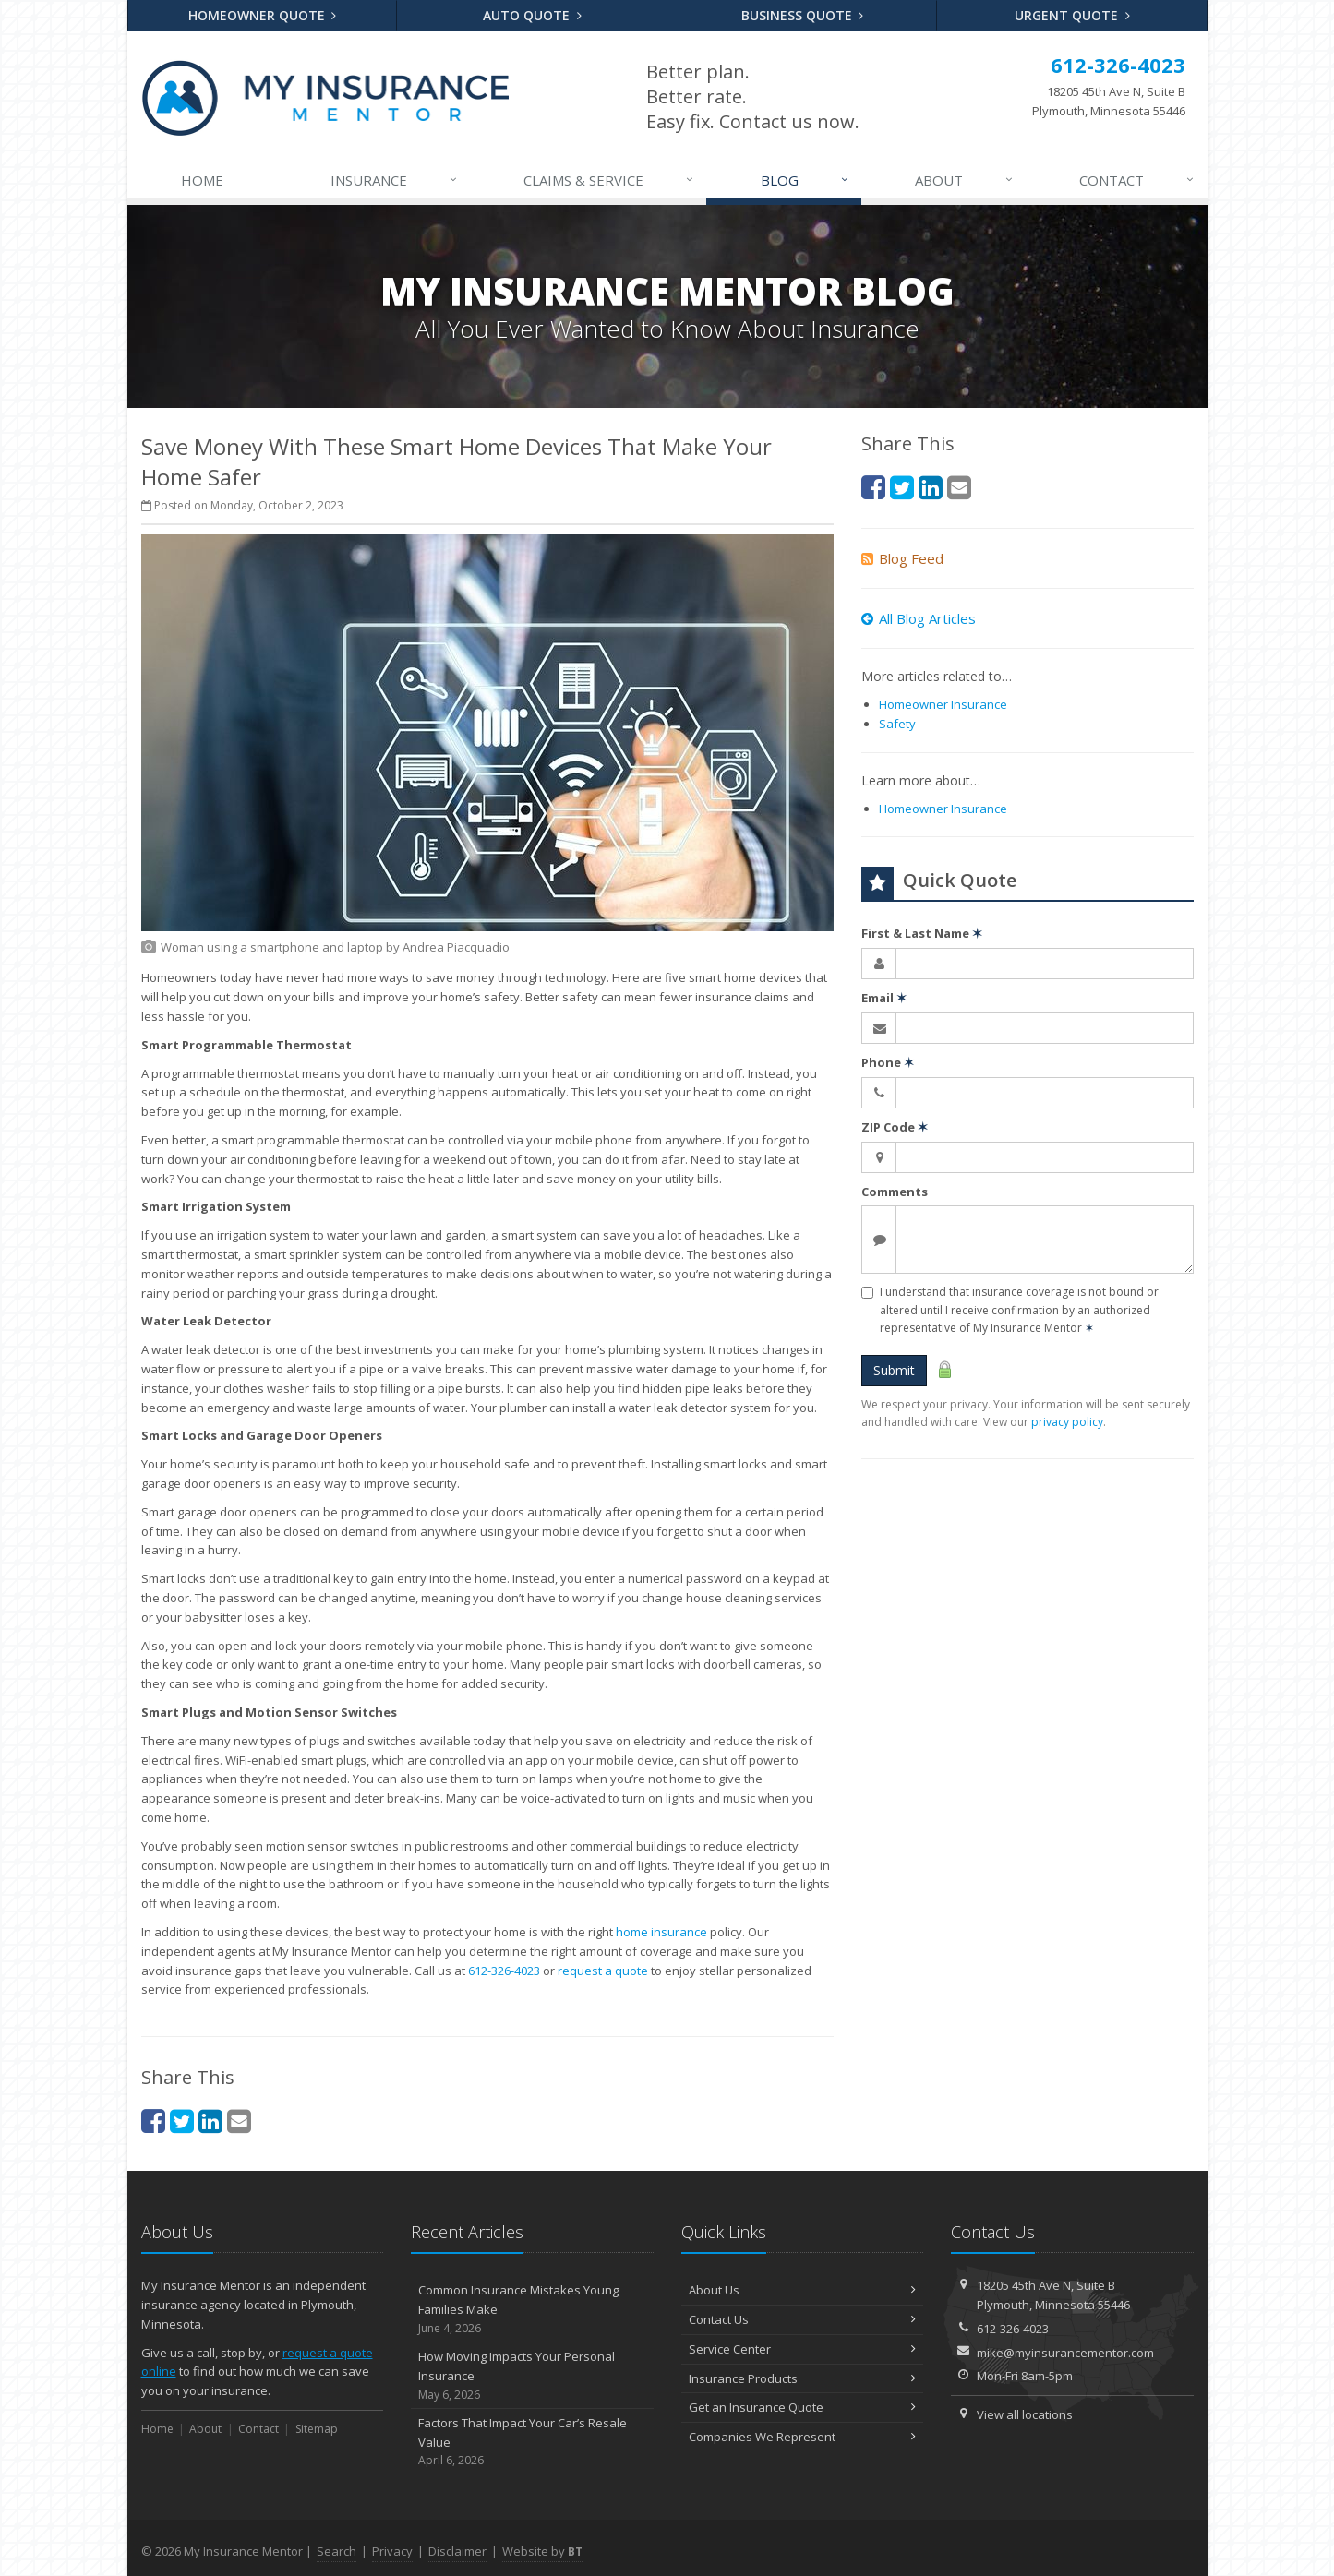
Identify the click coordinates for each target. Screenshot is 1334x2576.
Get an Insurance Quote (803, 2407)
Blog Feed (902, 558)
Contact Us (803, 2319)
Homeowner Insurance (943, 704)
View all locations (1025, 2414)
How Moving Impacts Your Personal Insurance (532, 2375)
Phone (887, 1062)
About (965, 180)
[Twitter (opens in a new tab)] (182, 2120)
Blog (805, 180)
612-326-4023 (504, 1970)
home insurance (661, 1931)
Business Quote (802, 15)
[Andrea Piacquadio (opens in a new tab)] (456, 947)
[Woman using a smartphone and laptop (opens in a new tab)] (272, 947)
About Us (803, 2290)
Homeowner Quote (262, 15)
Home (202, 180)
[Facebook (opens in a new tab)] (153, 2120)
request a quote (603, 1970)
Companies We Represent (803, 2436)
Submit (894, 1370)
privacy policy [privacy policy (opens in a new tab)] (1067, 1422)
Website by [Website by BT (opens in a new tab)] (542, 2551)
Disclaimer (457, 2551)
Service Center (803, 2349)
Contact (1137, 180)
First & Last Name (921, 933)
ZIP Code (894, 1127)
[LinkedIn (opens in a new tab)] (210, 2120)
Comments (894, 1191)
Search (336, 2551)
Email (884, 997)
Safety (897, 723)
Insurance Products (803, 2378)
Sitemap (316, 2429)
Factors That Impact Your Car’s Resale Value (532, 2442)
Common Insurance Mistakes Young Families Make (532, 2309)
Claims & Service (609, 180)
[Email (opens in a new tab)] (239, 2120)
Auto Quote (532, 15)
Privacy (392, 2551)
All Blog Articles (918, 618)
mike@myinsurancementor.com (1065, 2352)
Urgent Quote (1072, 15)
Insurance (394, 180)
